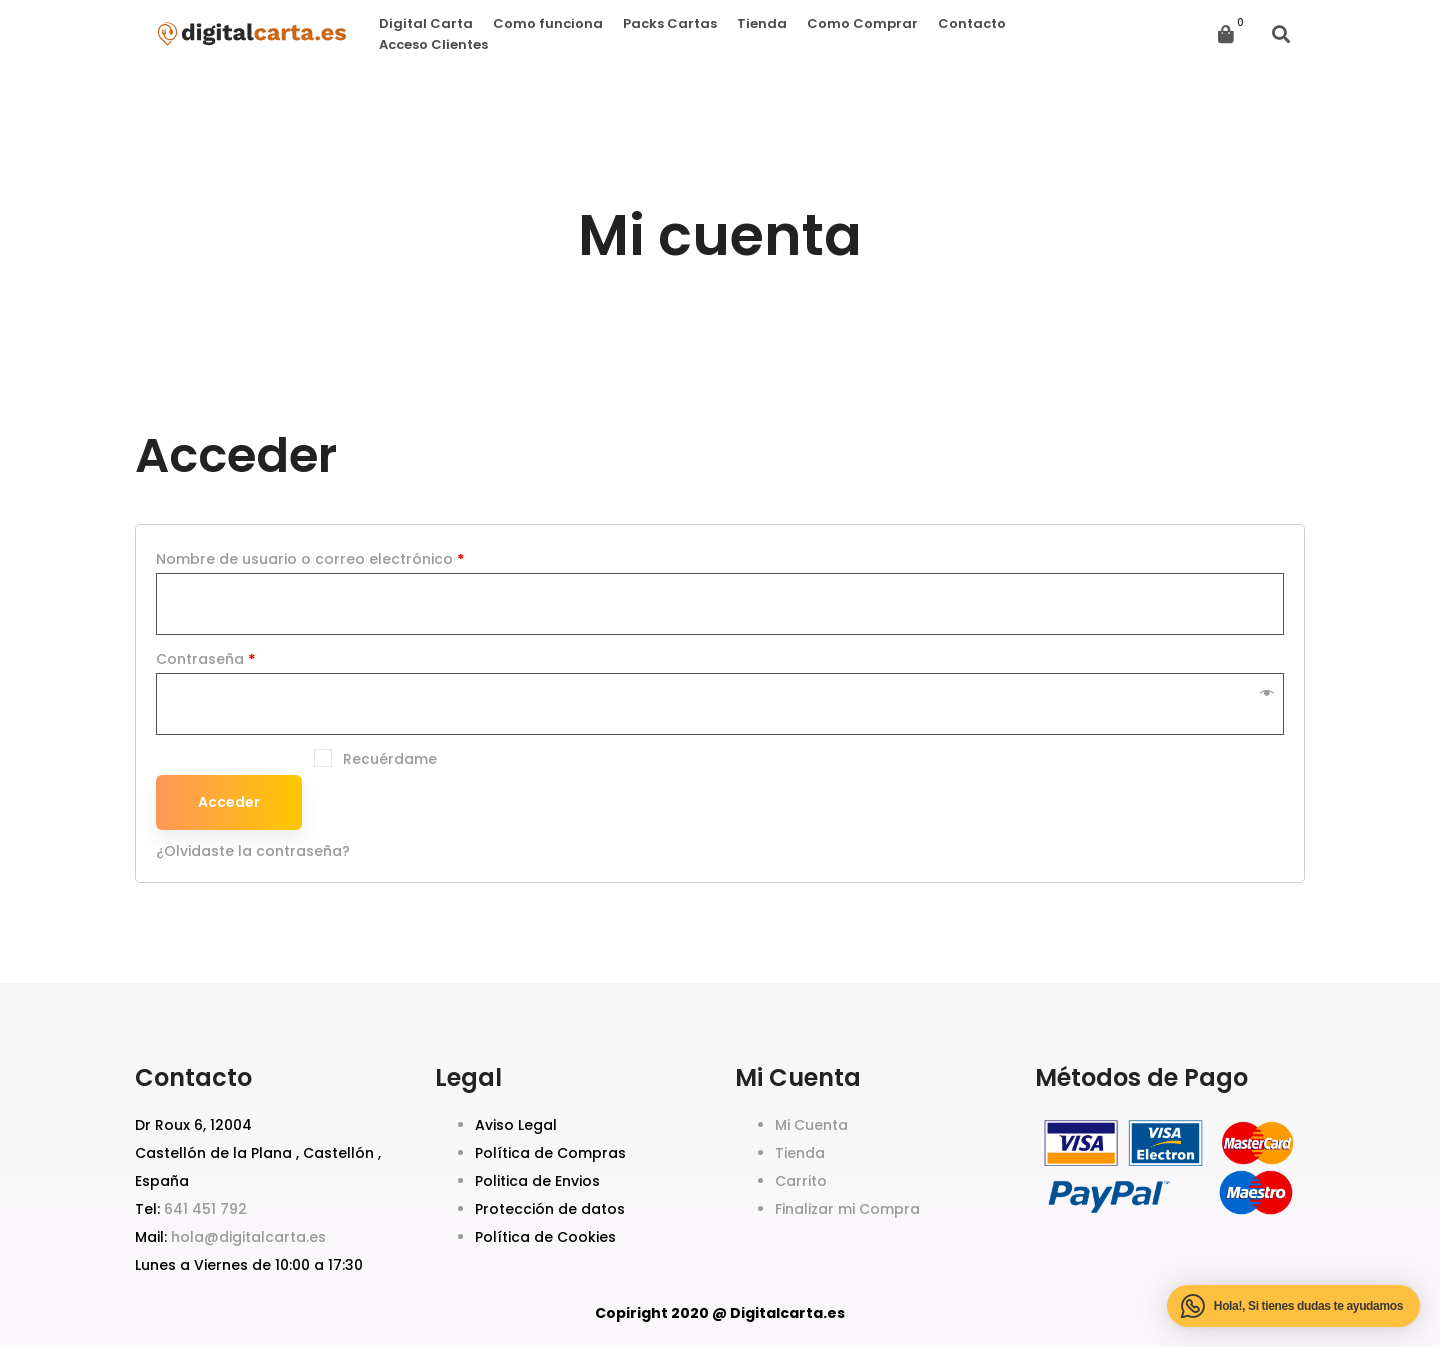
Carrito (801, 1181)
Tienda (800, 1153)
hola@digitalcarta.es (248, 1237)
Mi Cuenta (811, 1125)
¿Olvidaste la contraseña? (253, 851)
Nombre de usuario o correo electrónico (310, 559)
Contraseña (205, 659)
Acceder (229, 802)
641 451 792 (205, 1209)
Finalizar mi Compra (847, 1209)
